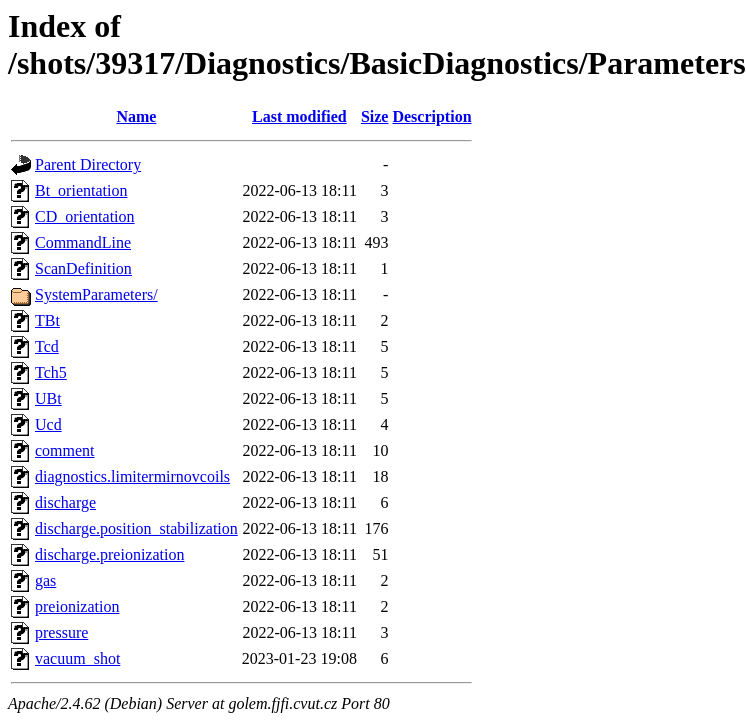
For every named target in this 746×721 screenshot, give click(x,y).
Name (136, 116)
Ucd (48, 424)
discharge (65, 502)
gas (45, 580)
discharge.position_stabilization (136, 528)
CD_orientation (85, 216)
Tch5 (51, 372)
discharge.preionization (109, 554)
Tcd (47, 346)
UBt (48, 398)
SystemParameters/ (96, 294)
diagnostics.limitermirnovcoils (132, 476)
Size (375, 116)
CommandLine (83, 242)
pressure (61, 632)
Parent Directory (88, 164)
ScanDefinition (83, 268)
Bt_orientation (81, 190)
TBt (47, 320)
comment (65, 450)
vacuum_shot (77, 658)
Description (431, 116)
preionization (77, 606)
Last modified (299, 116)
